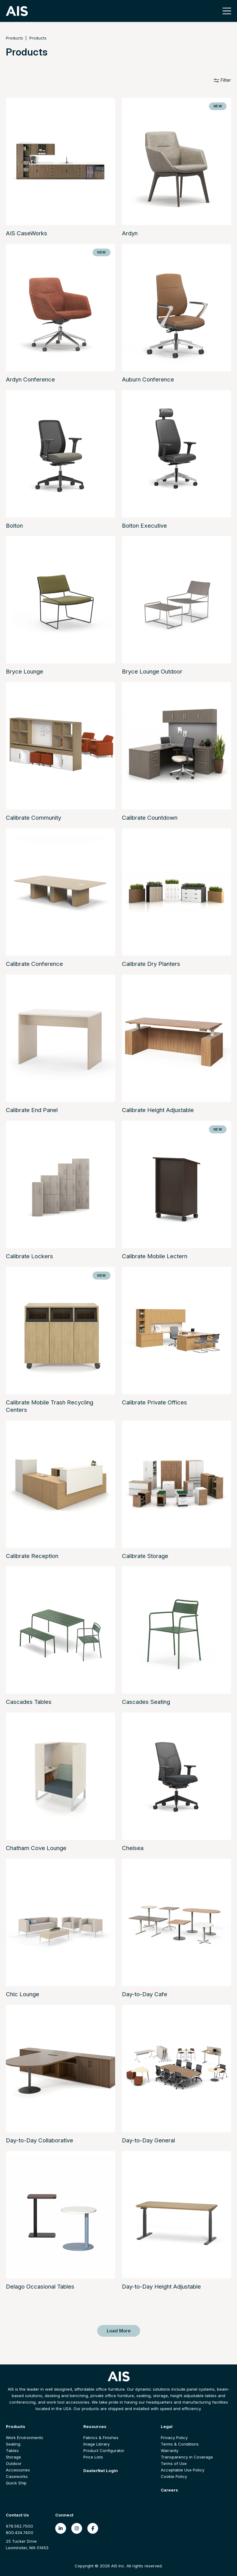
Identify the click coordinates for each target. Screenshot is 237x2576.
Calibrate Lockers (29, 1256)
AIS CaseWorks (26, 233)
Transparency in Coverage (187, 2456)
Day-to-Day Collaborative (39, 2140)
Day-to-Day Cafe (144, 1994)
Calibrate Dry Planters (151, 963)
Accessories (18, 2469)
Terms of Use (174, 2463)
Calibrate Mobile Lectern (154, 1256)
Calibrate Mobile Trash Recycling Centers (49, 1406)
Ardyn (130, 233)
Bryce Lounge (24, 671)
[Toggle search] (214, 10)
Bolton (14, 525)
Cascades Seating (146, 1701)
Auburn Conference (148, 379)
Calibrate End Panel (32, 1110)
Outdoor (14, 2463)
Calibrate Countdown (149, 817)
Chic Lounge (22, 1994)
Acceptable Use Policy (182, 2469)
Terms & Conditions (180, 2444)
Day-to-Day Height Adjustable (161, 2286)
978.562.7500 (19, 2526)
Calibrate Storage (145, 1556)
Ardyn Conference (30, 379)
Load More (119, 2331)
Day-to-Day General (148, 2140)
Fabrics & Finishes (100, 2437)
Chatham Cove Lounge (36, 1848)
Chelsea (132, 1848)
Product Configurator (103, 2450)
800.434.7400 (19, 2532)
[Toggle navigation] (225, 10)
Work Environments (24, 2437)
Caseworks (17, 2476)
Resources (94, 2426)
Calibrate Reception (32, 1556)
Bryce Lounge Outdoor (152, 671)
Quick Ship (16, 2482)
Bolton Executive (144, 525)
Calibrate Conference (34, 963)
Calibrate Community (33, 817)
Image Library (96, 2444)
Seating (13, 2444)
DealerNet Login (100, 2470)
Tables (12, 2450)
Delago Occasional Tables (40, 2286)
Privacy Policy (174, 2437)
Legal (167, 2426)
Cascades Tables (29, 1701)
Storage (13, 2456)
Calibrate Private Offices (154, 1402)
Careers (169, 2489)
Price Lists (93, 2456)
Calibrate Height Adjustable (158, 1110)
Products (14, 37)
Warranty (169, 2450)
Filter (222, 80)
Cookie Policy (174, 2476)
